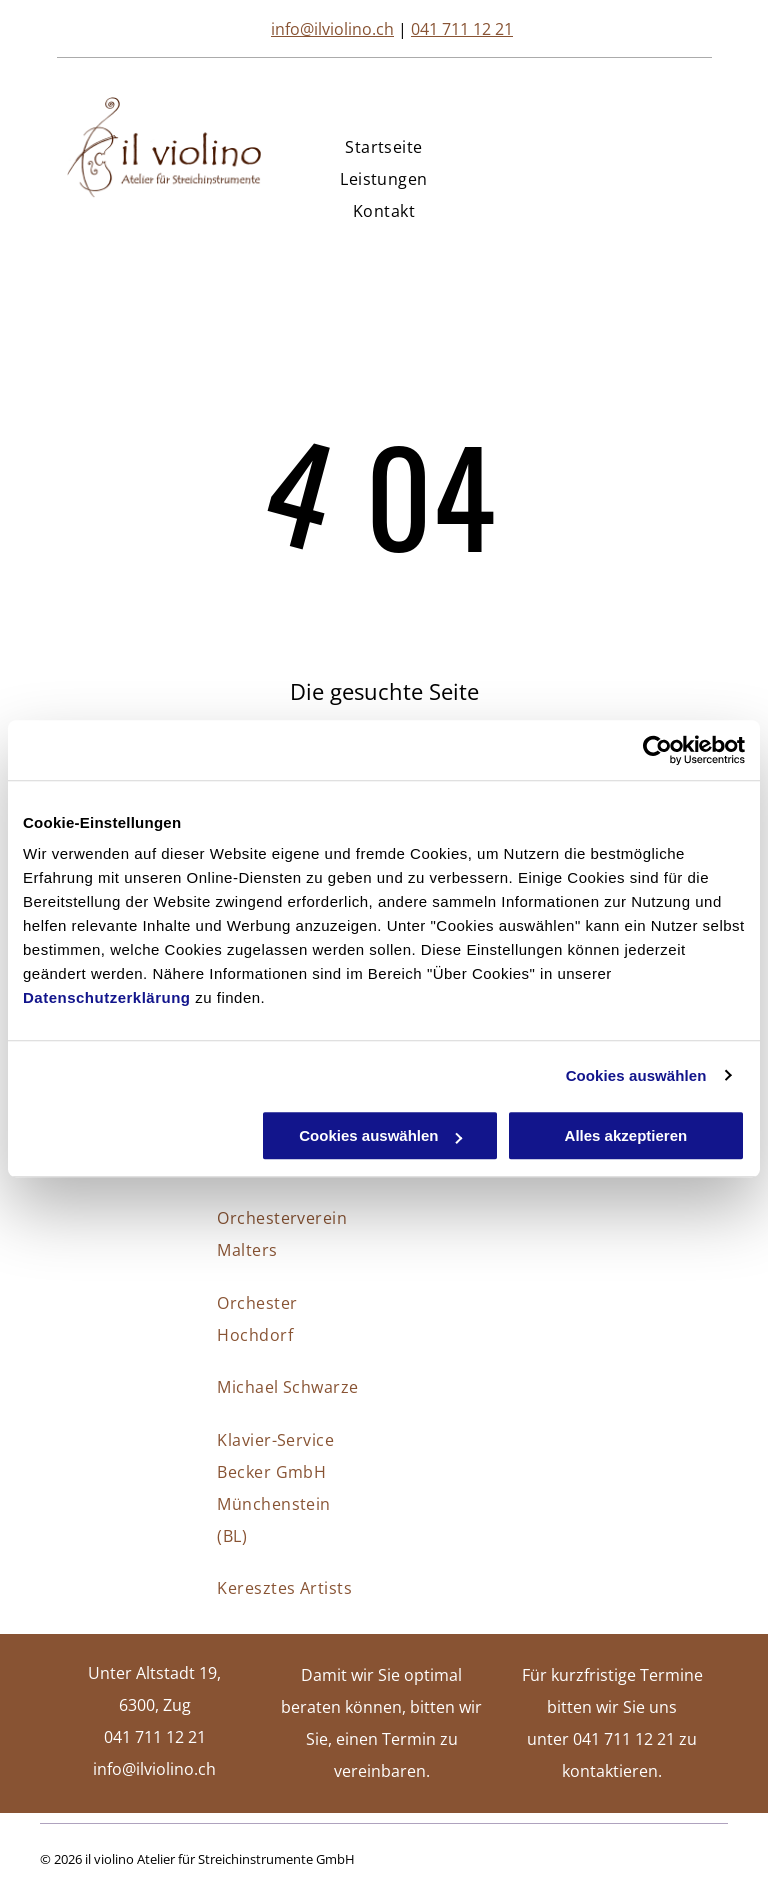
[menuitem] (384, 147)
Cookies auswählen (636, 1075)
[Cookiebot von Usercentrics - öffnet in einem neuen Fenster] (657, 750)
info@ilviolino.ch (332, 29)
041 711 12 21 (462, 29)
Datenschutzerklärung (107, 997)
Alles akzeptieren (626, 1135)
